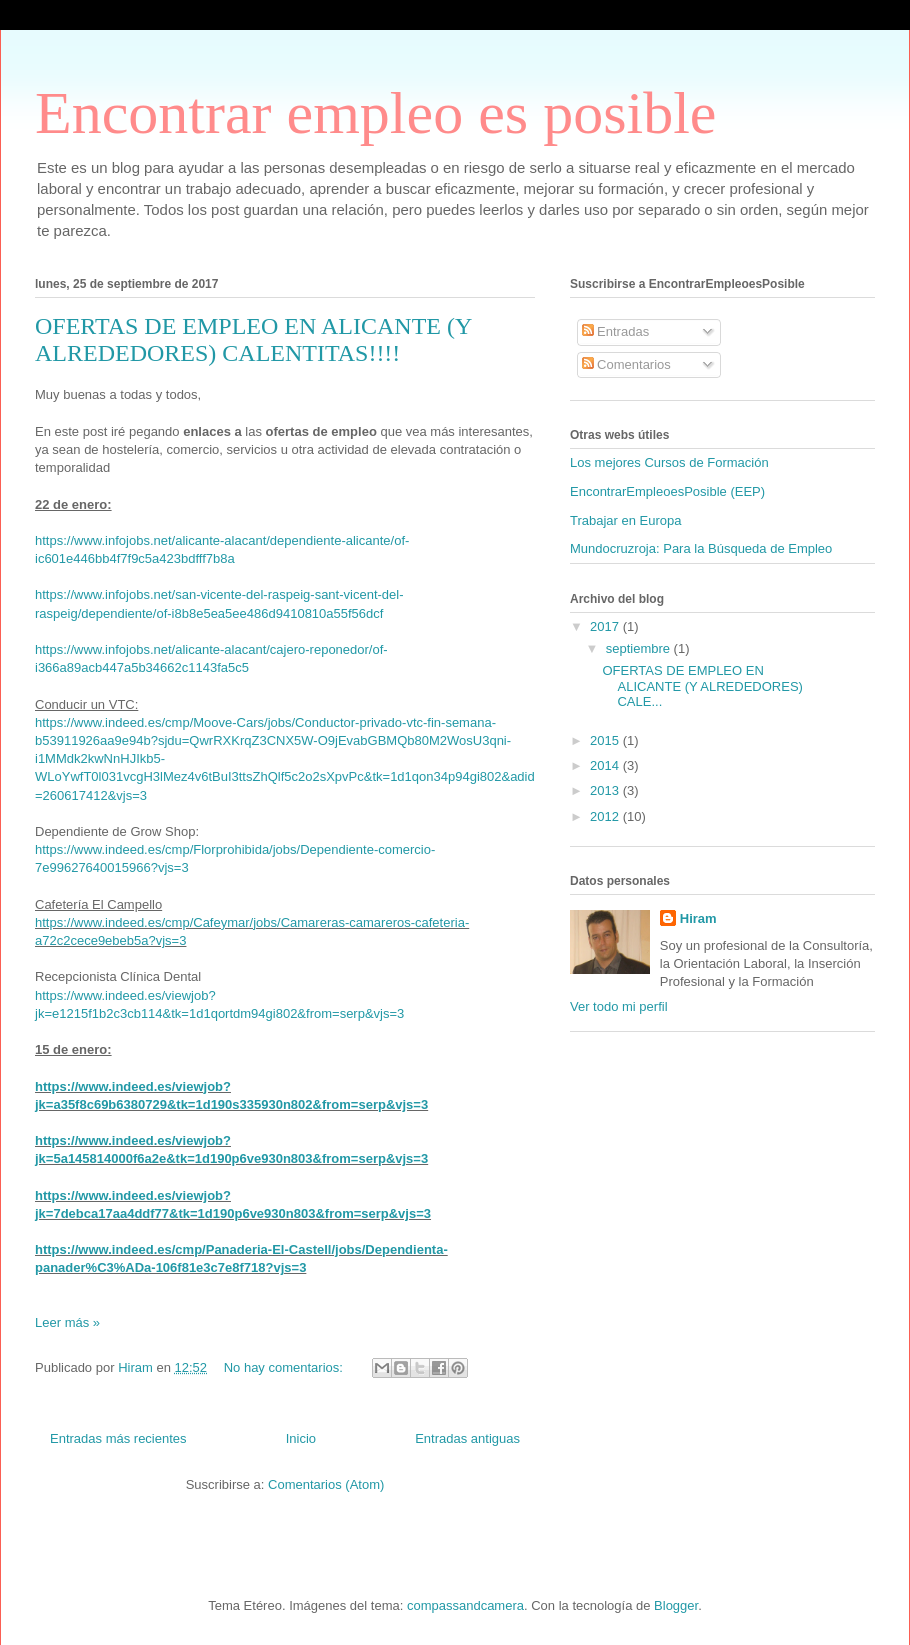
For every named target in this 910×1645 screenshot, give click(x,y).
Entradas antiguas (467, 1438)
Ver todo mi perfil (619, 1006)
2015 (606, 740)
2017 (606, 626)
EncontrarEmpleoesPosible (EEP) (667, 491)
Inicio (301, 1438)
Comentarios (626, 364)
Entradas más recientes (118, 1438)
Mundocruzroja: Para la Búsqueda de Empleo (701, 548)
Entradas (616, 331)
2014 (606, 765)
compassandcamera (465, 1605)
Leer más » (67, 1322)
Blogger (676, 1605)
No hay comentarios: (285, 1367)
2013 (606, 790)
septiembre (640, 648)
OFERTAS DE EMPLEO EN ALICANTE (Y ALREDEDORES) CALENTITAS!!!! (253, 339)
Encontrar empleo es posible (375, 113)
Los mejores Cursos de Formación (669, 462)
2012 (606, 816)
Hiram (698, 918)
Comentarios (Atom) (326, 1484)
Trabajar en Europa (626, 520)
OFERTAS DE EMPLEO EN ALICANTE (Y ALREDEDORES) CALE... (702, 686)
